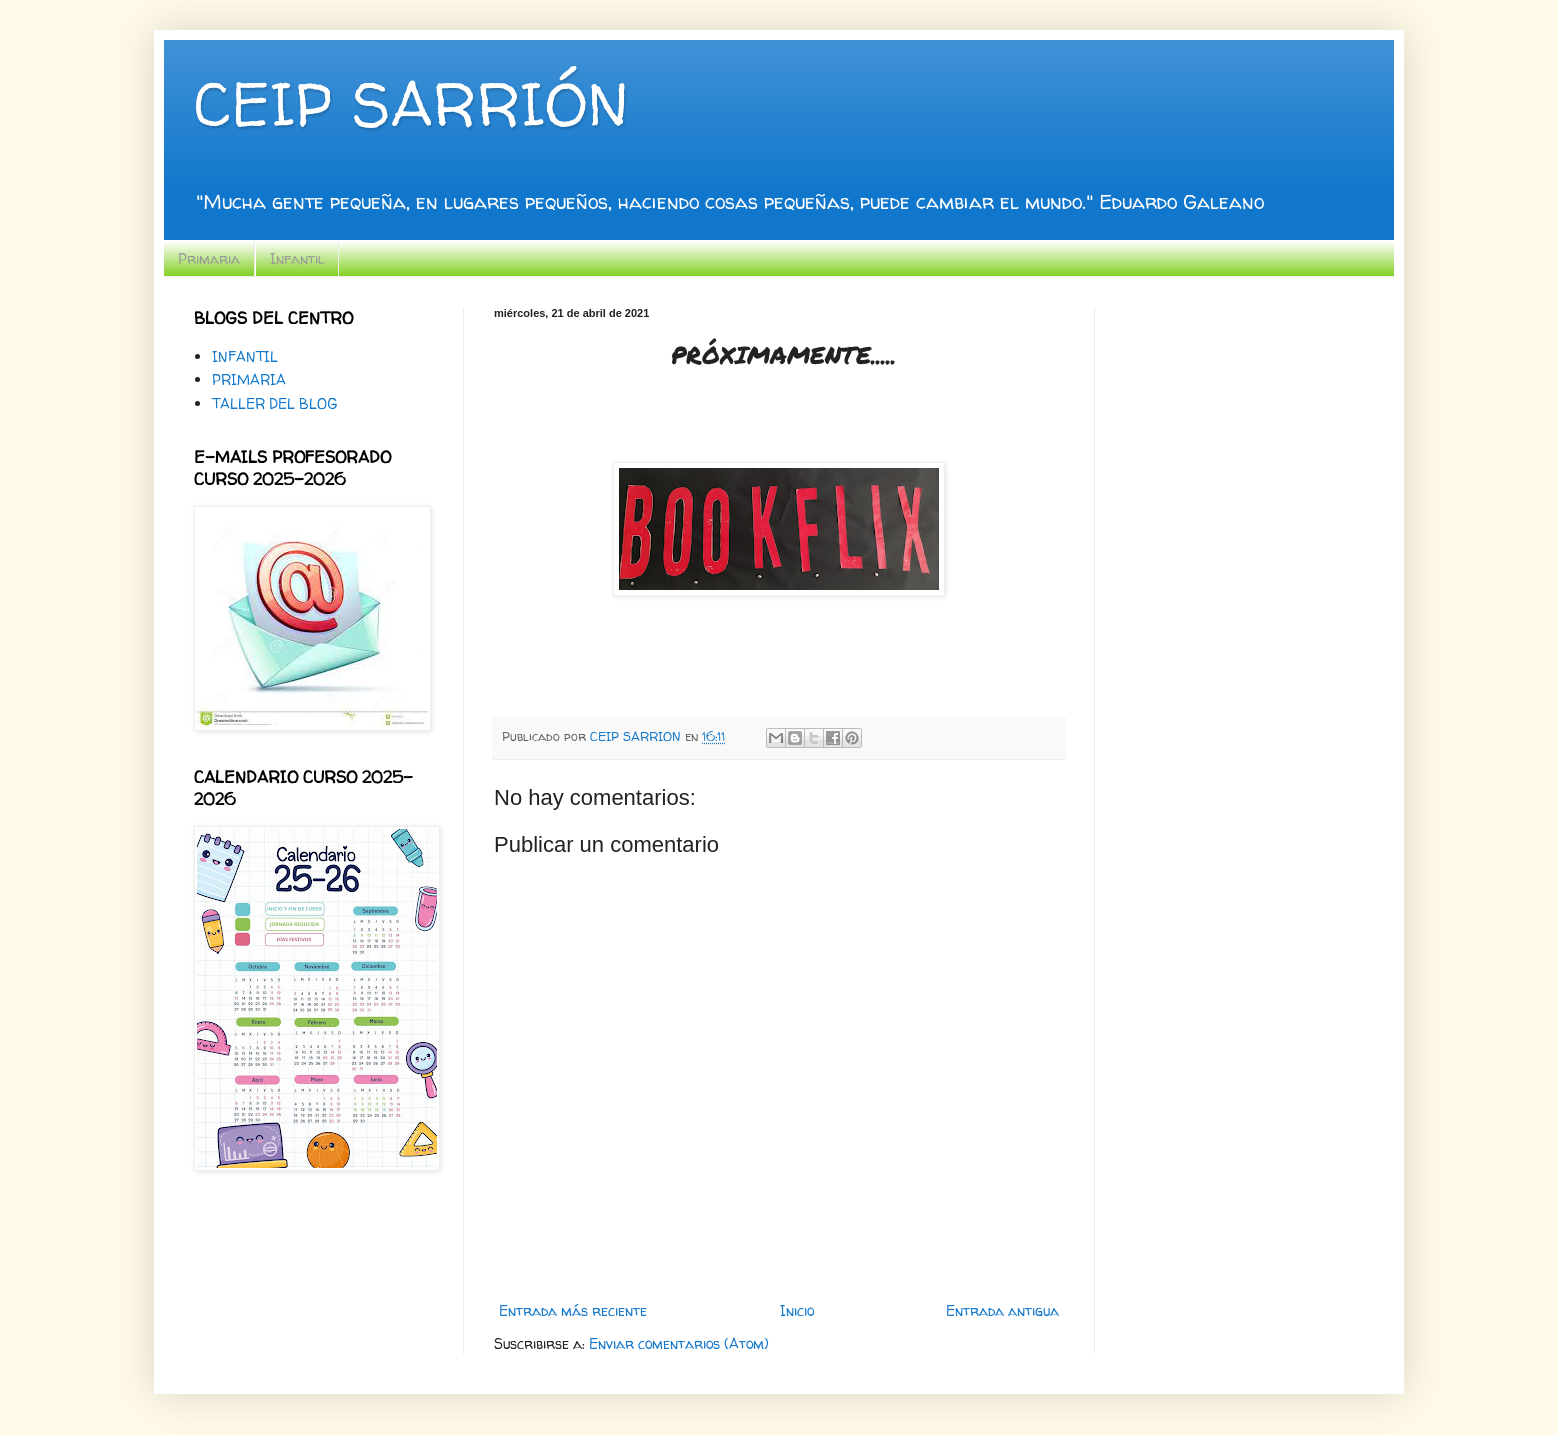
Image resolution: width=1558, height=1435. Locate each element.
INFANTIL (245, 356)
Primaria (209, 258)
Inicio (797, 1310)
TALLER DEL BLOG (274, 403)
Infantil (297, 258)
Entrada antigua (1002, 1310)
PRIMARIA (249, 379)
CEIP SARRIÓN (411, 104)
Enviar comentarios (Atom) (679, 1343)
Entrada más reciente (573, 1310)
